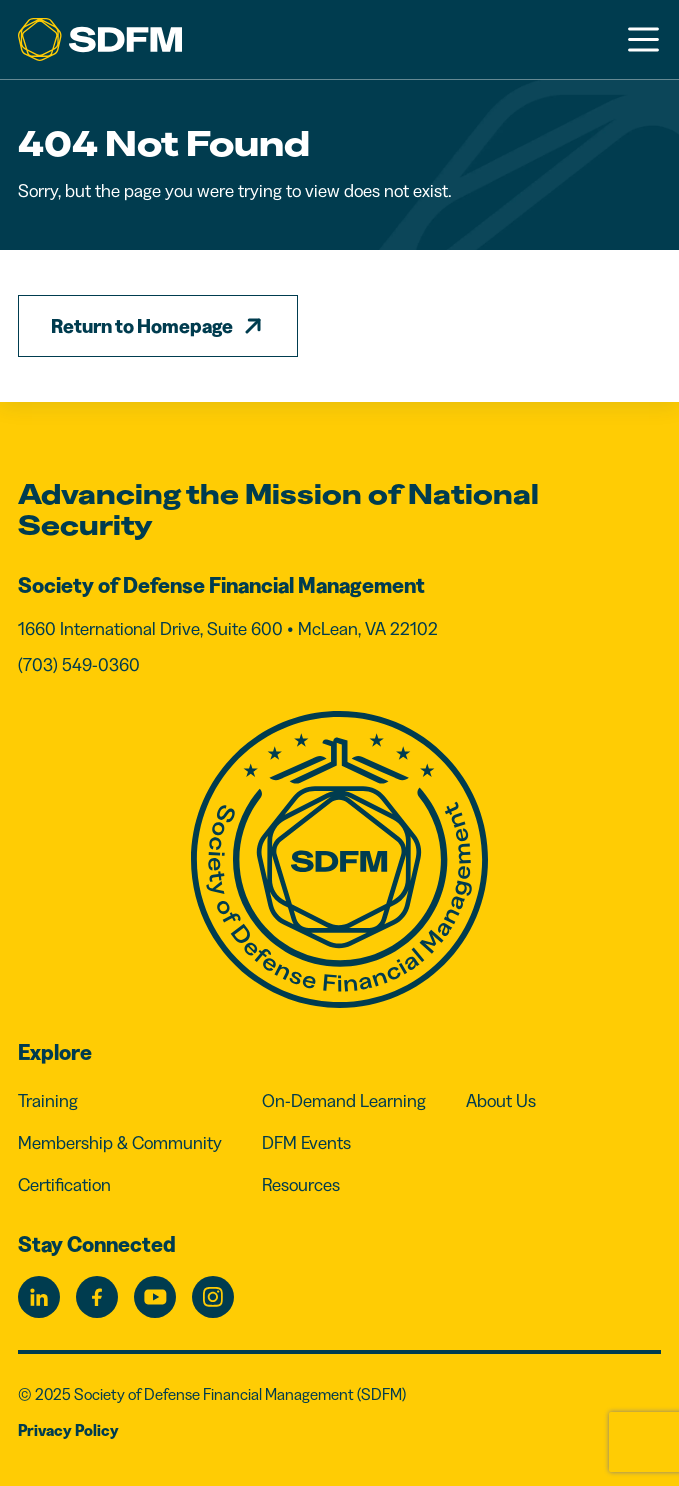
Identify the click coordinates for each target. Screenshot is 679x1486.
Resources (301, 1185)
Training (48, 1101)
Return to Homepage (142, 326)
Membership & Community (120, 1143)
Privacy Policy (68, 1430)
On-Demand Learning (344, 1101)
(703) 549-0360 (79, 665)
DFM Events (306, 1143)
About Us (501, 1101)
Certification (64, 1185)
